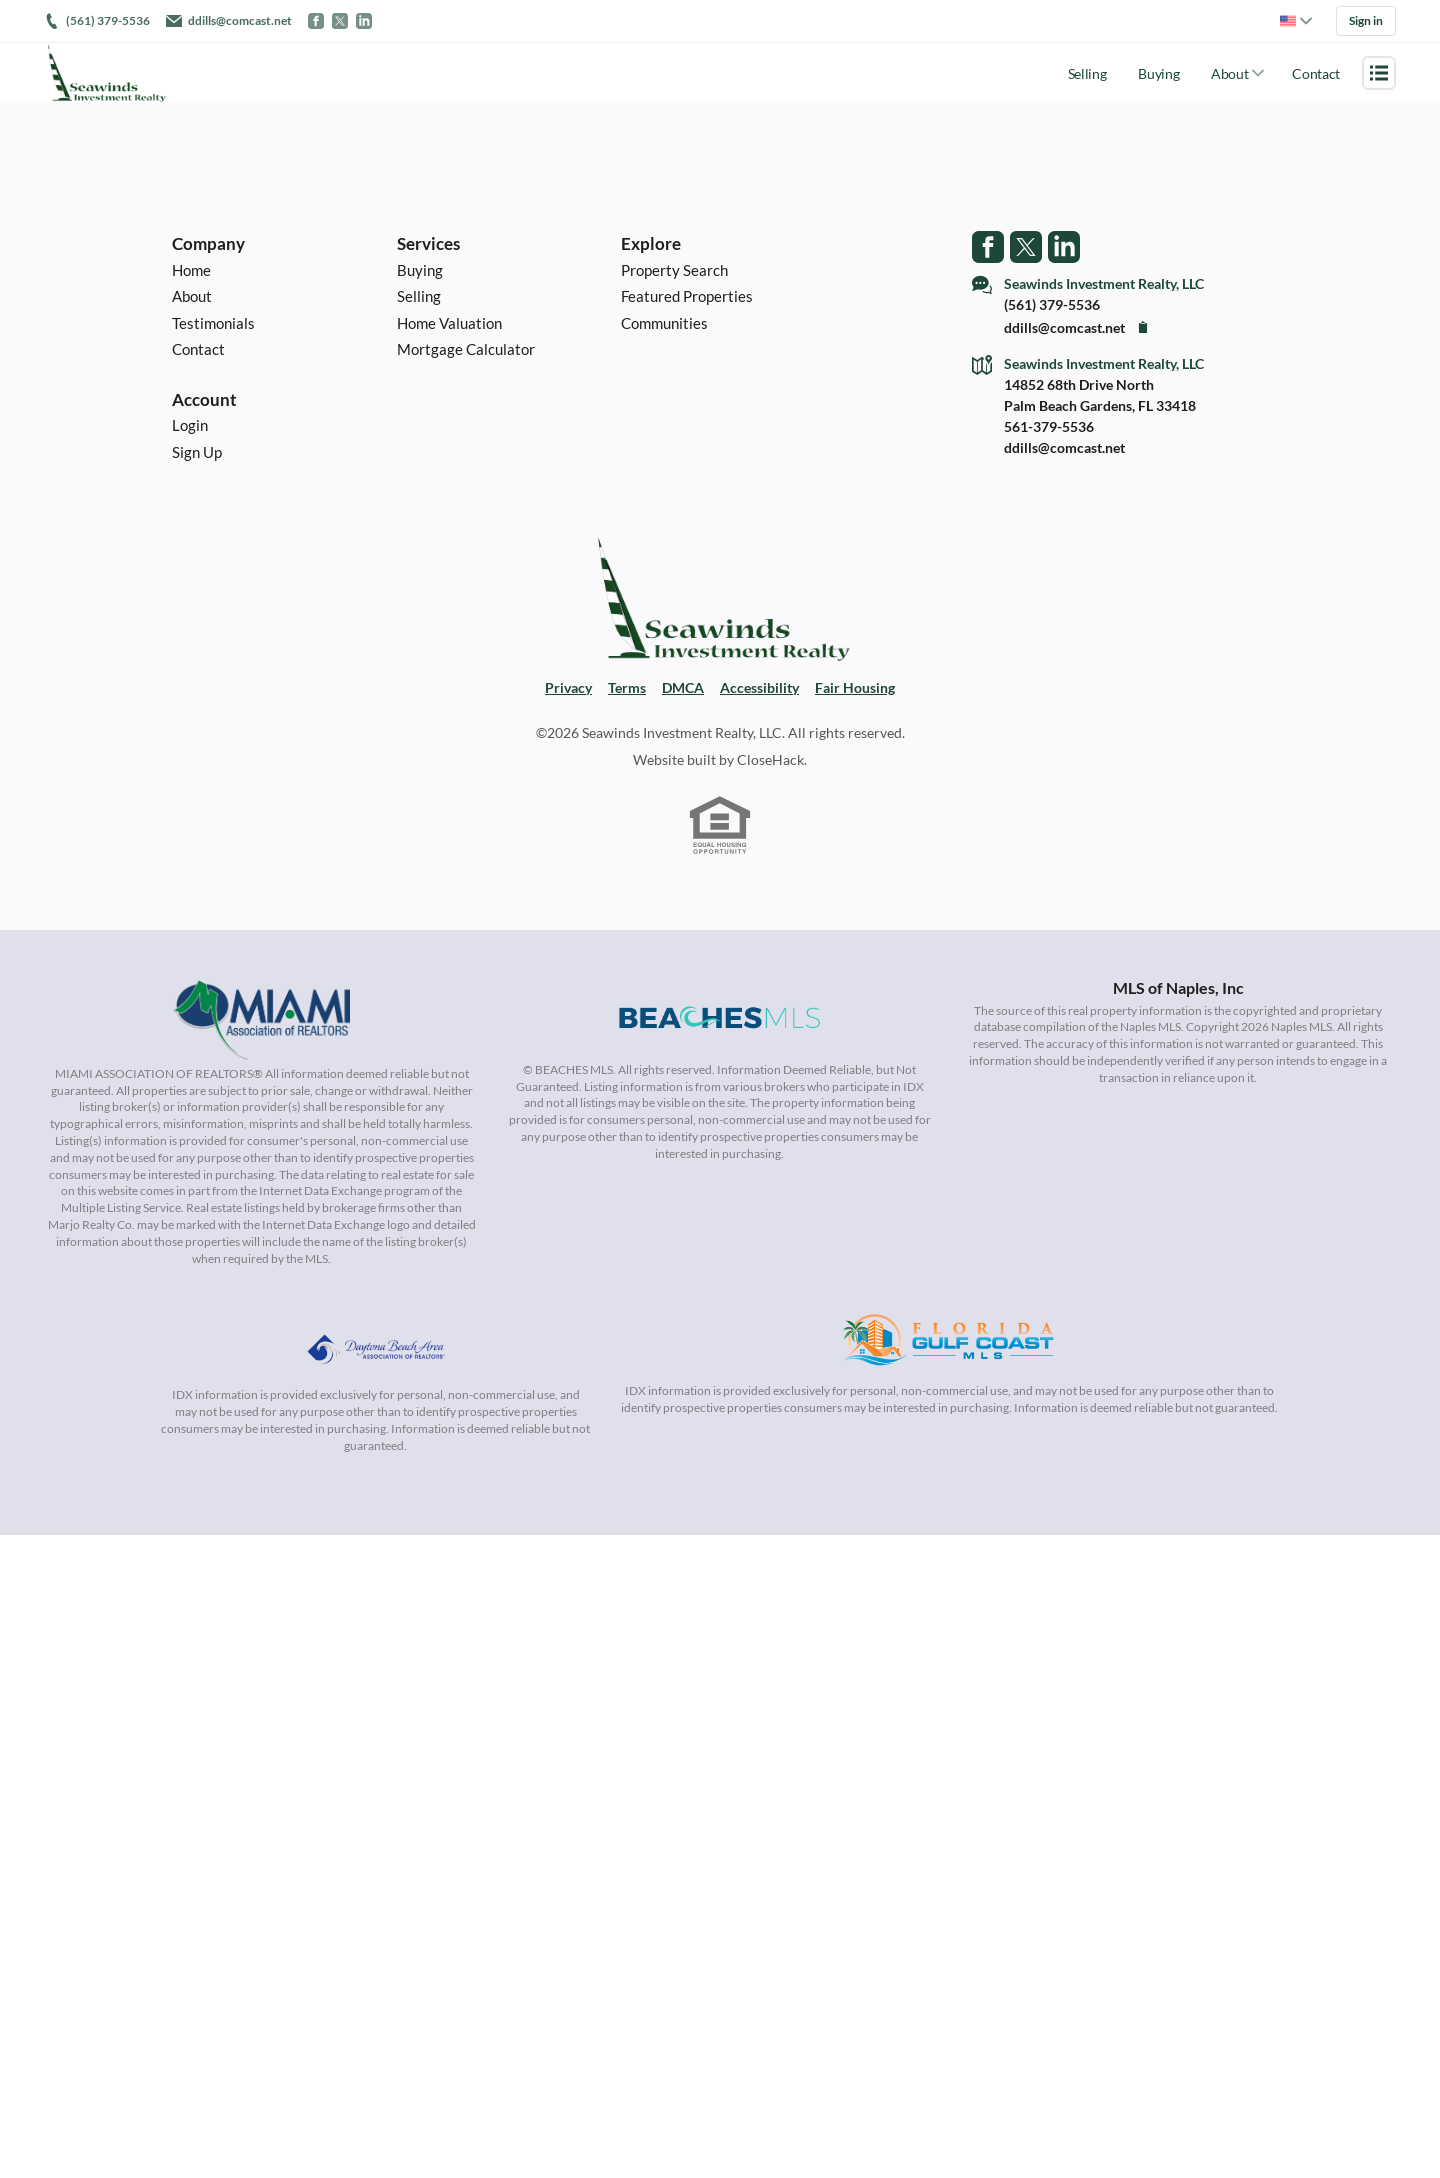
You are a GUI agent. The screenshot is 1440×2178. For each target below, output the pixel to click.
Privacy (568, 690)
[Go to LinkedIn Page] (1064, 244)
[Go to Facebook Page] (988, 244)
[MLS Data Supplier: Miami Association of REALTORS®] (262, 1023)
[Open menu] (1379, 70)
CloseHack (770, 762)
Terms (627, 690)
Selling (1087, 70)
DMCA (683, 690)
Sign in (1366, 19)
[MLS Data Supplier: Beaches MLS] (720, 1023)
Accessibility (759, 690)
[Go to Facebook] (316, 20)
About (1229, 70)
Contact (1316, 70)
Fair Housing (855, 690)
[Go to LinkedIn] (364, 20)
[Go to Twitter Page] (1026, 244)
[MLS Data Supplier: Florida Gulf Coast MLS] (949, 1345)
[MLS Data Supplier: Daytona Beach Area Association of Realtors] (376, 1345)
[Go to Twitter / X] (340, 20)
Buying (1158, 70)
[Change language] (1296, 20)
